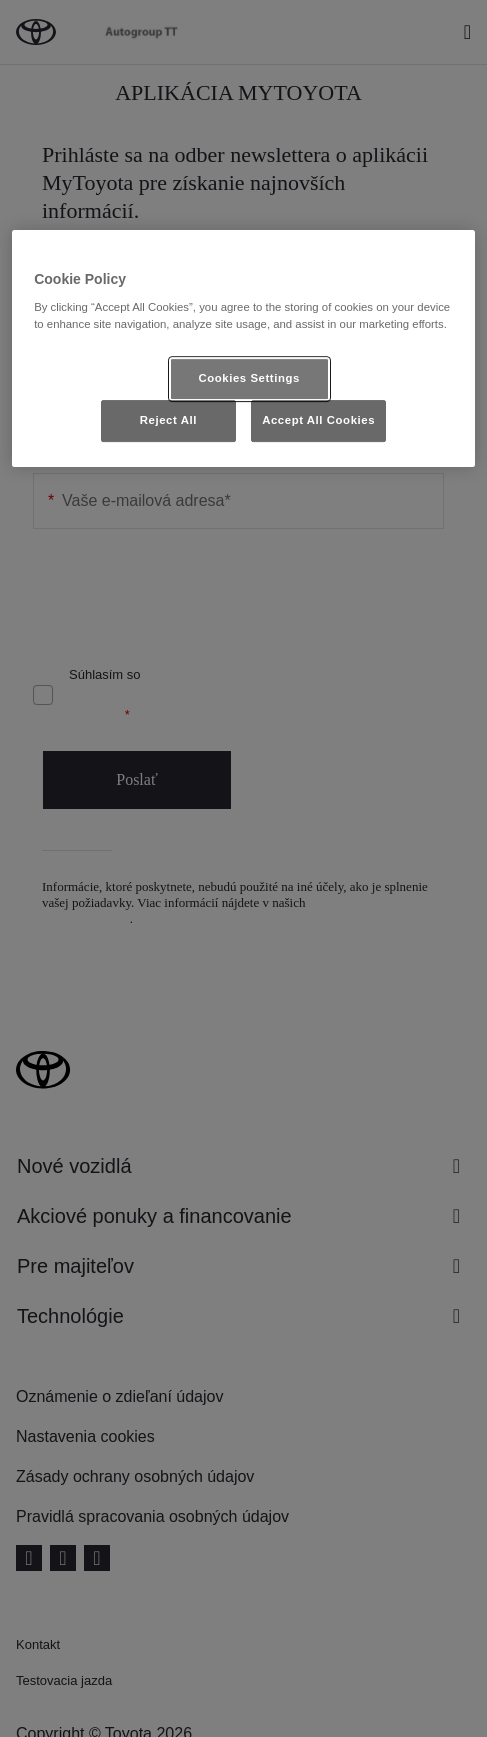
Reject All (168, 420)
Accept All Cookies (318, 420)
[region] (243, 349)
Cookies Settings (248, 378)
